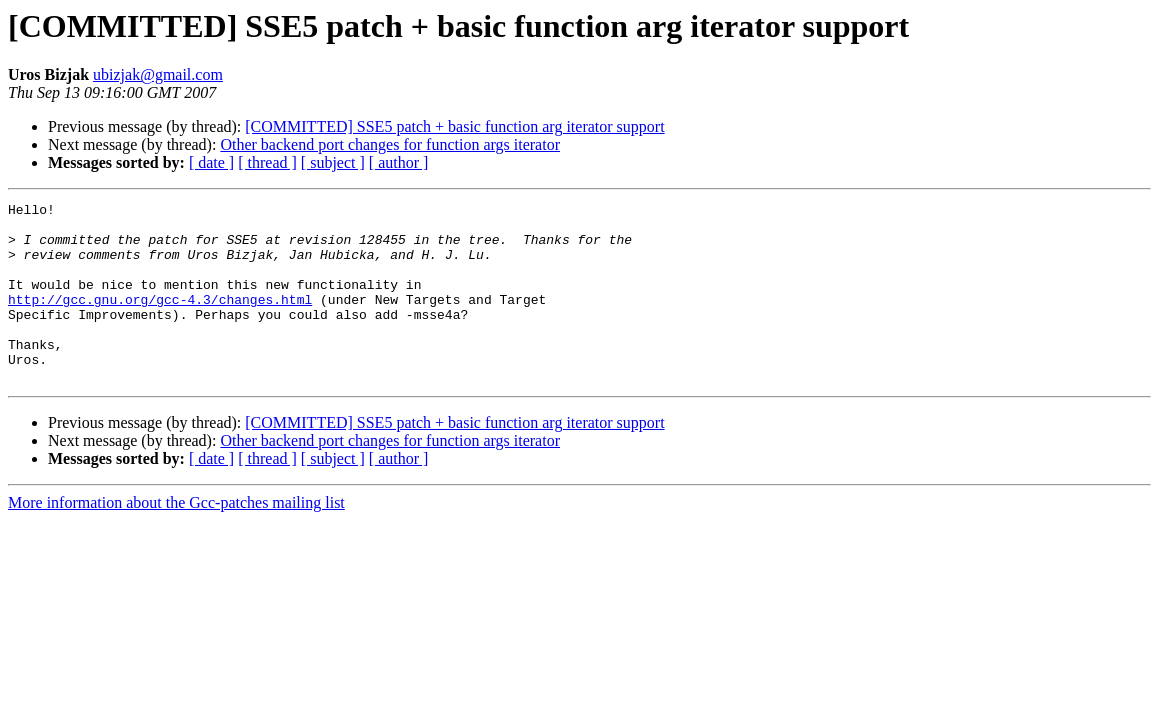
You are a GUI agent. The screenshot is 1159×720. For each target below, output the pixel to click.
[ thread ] (267, 162)
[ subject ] (333, 162)
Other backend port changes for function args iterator (390, 144)
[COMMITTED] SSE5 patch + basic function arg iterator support (454, 126)
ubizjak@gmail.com (158, 74)
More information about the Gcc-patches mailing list (176, 538)
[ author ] (399, 162)
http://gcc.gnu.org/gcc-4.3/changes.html (160, 320)
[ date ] (211, 162)
